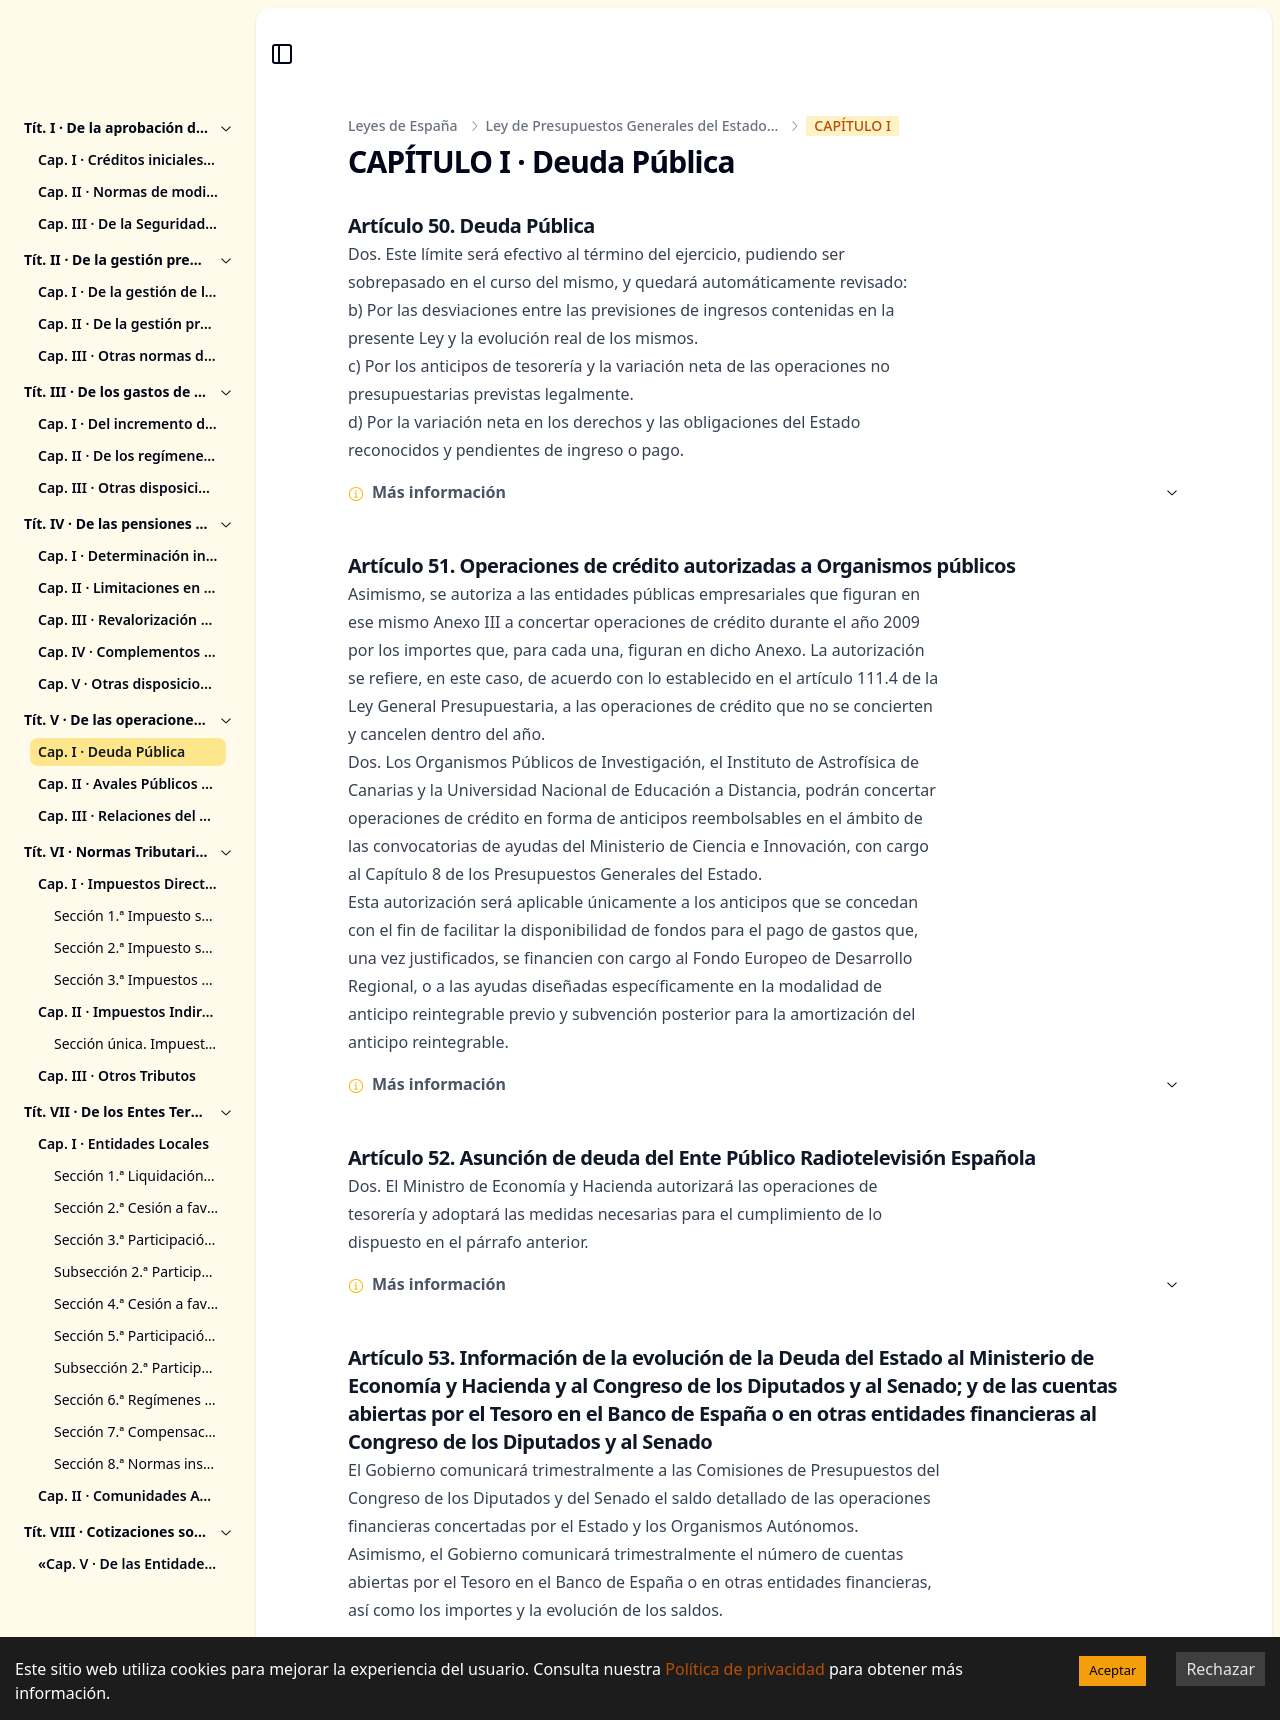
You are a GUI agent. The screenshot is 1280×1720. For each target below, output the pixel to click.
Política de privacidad (745, 1669)
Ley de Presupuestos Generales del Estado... (632, 125)
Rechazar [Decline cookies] (1220, 1669)
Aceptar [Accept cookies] (1112, 1670)
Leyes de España (403, 125)
